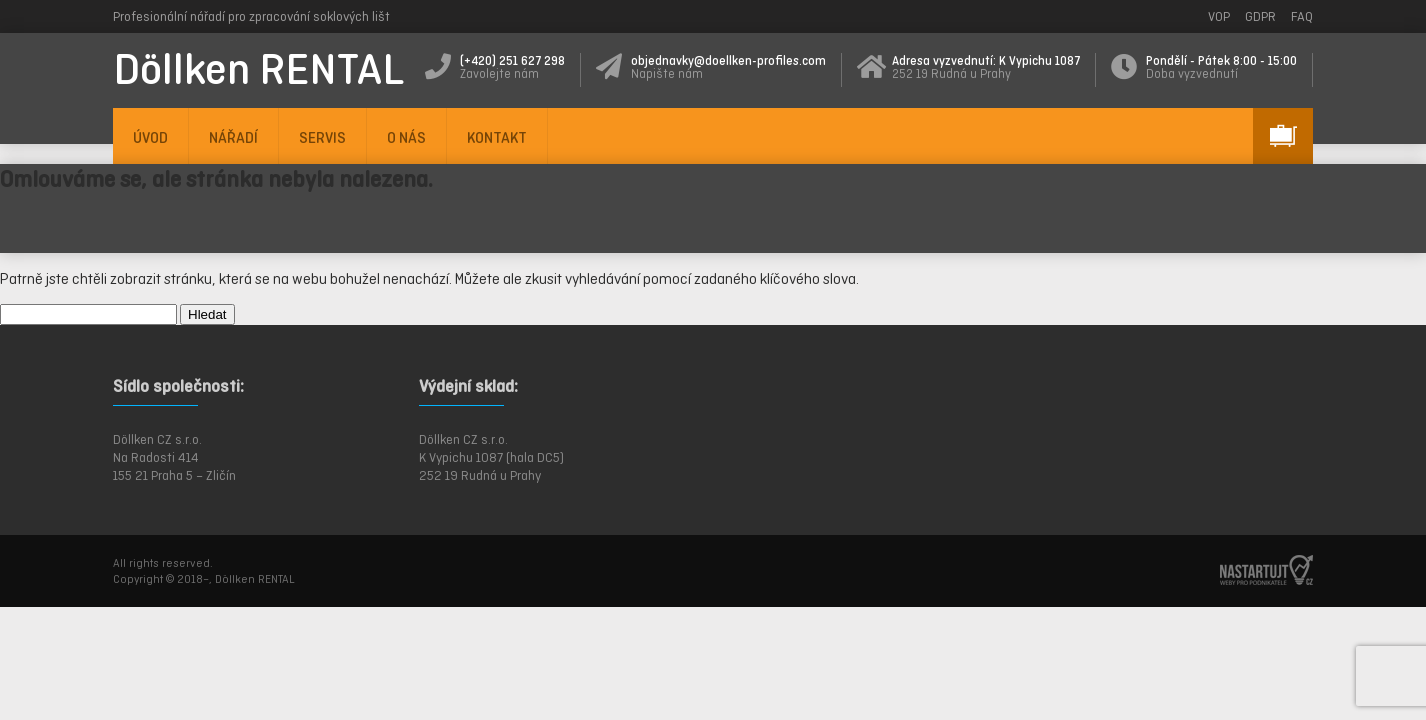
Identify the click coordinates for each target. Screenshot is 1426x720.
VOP (1219, 16)
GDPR (1260, 16)
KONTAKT (497, 137)
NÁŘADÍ (233, 137)
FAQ (1302, 16)
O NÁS (406, 137)
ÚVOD (150, 137)
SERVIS (322, 137)
